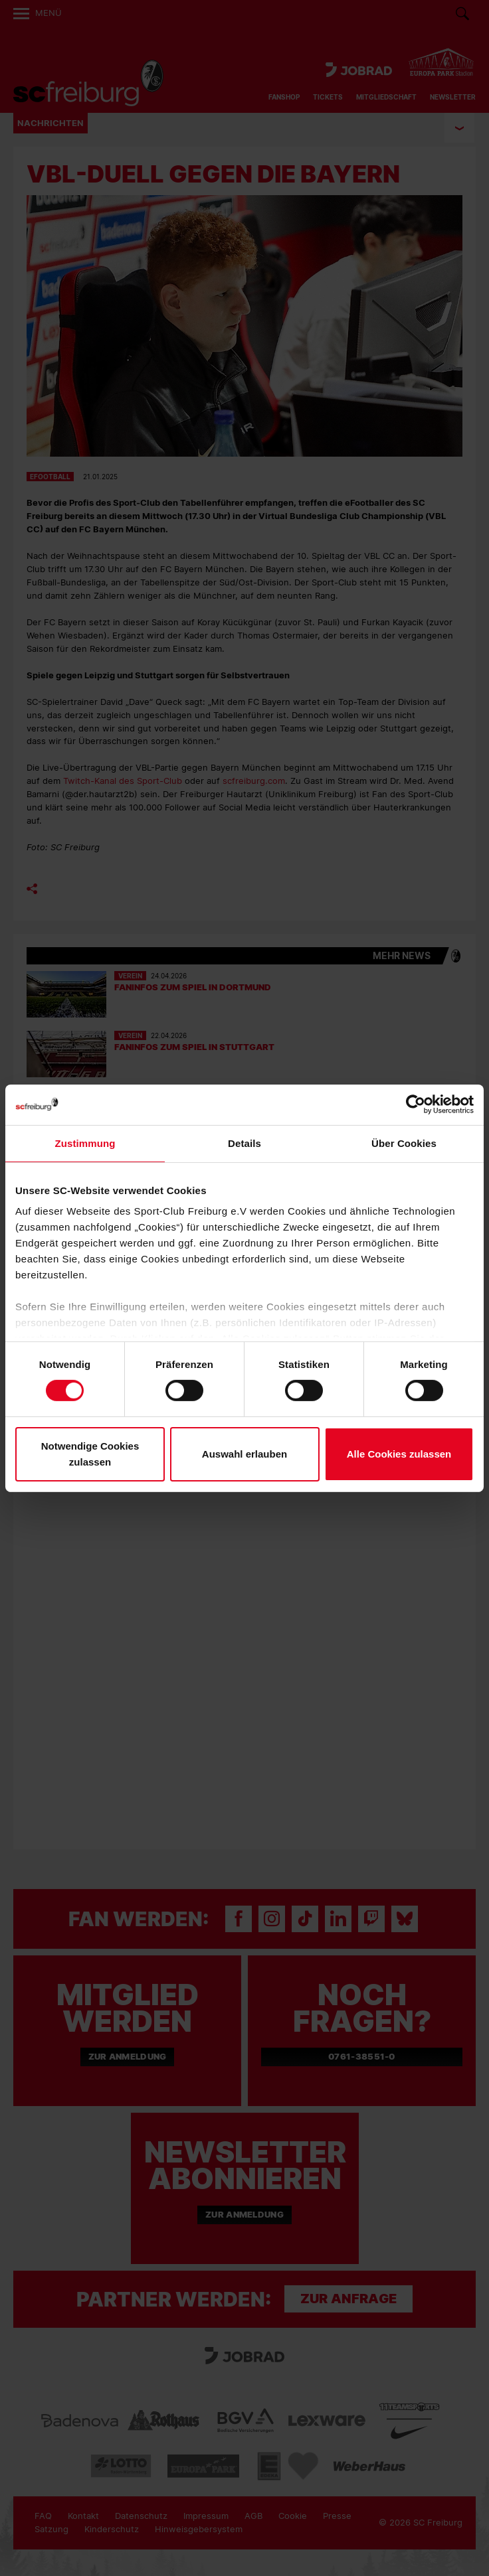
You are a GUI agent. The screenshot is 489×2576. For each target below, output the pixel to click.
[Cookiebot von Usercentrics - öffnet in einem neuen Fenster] (415, 1104)
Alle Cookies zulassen (399, 1454)
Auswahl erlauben (244, 1454)
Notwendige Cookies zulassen (90, 1454)
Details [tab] (244, 1142)
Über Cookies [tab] (404, 1142)
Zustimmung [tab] (85, 1142)
